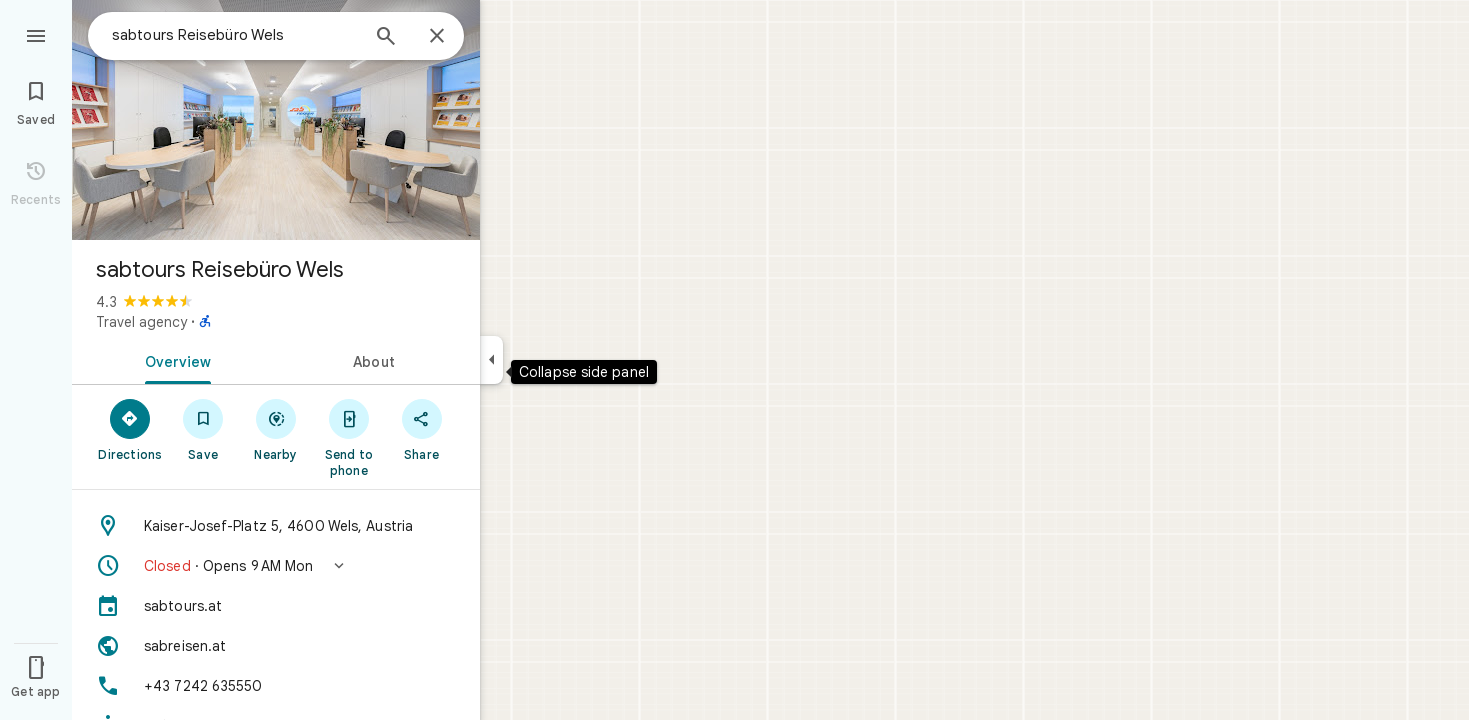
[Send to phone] (348, 437)
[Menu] (36, 34)
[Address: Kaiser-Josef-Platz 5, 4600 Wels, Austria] (276, 526)
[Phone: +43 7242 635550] (276, 686)
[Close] (437, 37)
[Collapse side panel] (491, 360)
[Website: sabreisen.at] (276, 646)
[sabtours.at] (276, 606)
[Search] (386, 38)
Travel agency (141, 322)
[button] (276, 566)
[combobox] (235, 35)
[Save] (203, 429)
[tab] (174, 360)
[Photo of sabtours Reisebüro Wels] (276, 120)
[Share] (421, 429)
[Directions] (130, 429)
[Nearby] (276, 429)
